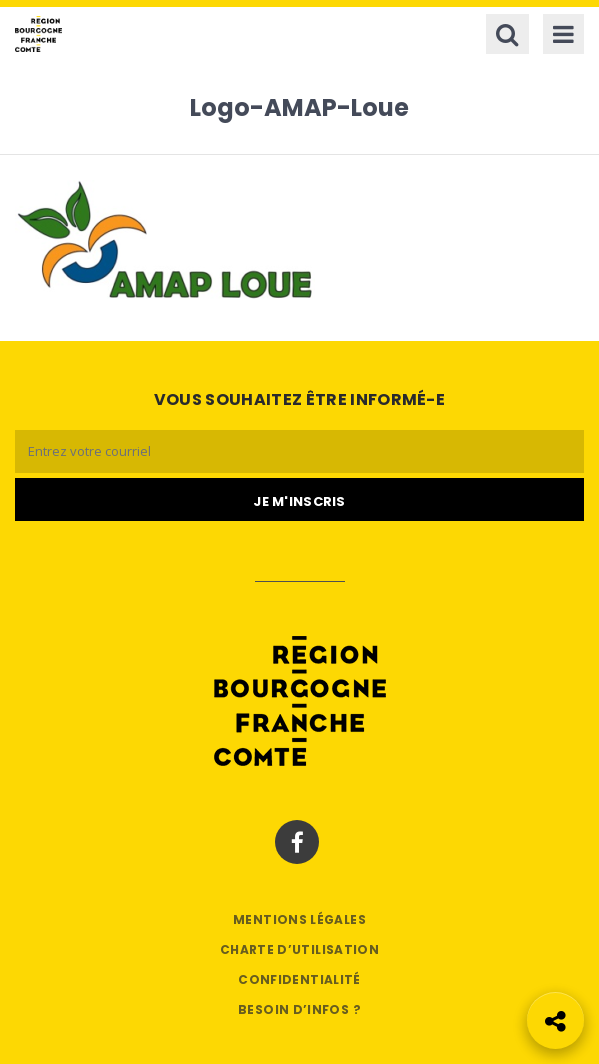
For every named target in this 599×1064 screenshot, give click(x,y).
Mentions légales (299, 919)
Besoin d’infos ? (299, 1009)
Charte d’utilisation (299, 949)
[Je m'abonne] (299, 500)
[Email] (299, 451)
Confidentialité (299, 979)
